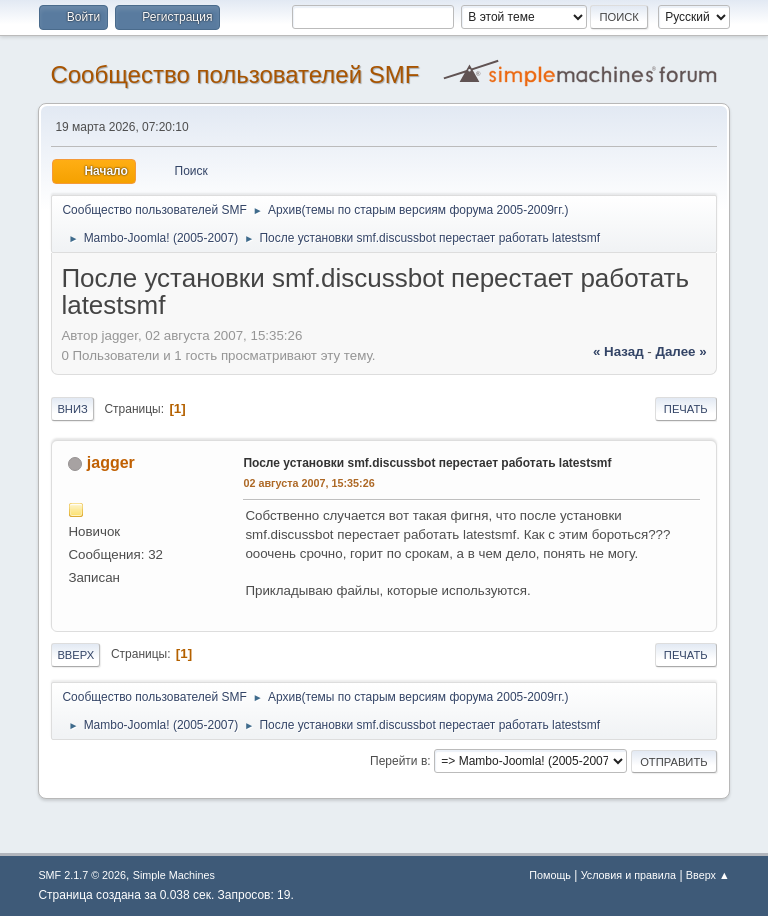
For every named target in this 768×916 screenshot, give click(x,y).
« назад (618, 351)
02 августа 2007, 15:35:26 (308, 483)
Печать (686, 409)
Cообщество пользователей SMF (234, 74)
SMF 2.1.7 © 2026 (82, 875)
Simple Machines (174, 875)
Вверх (75, 655)
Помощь (550, 875)
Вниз (72, 409)
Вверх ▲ (708, 875)
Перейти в (398, 761)
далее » (680, 351)
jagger (111, 462)
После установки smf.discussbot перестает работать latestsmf (427, 463)
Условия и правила (628, 875)
